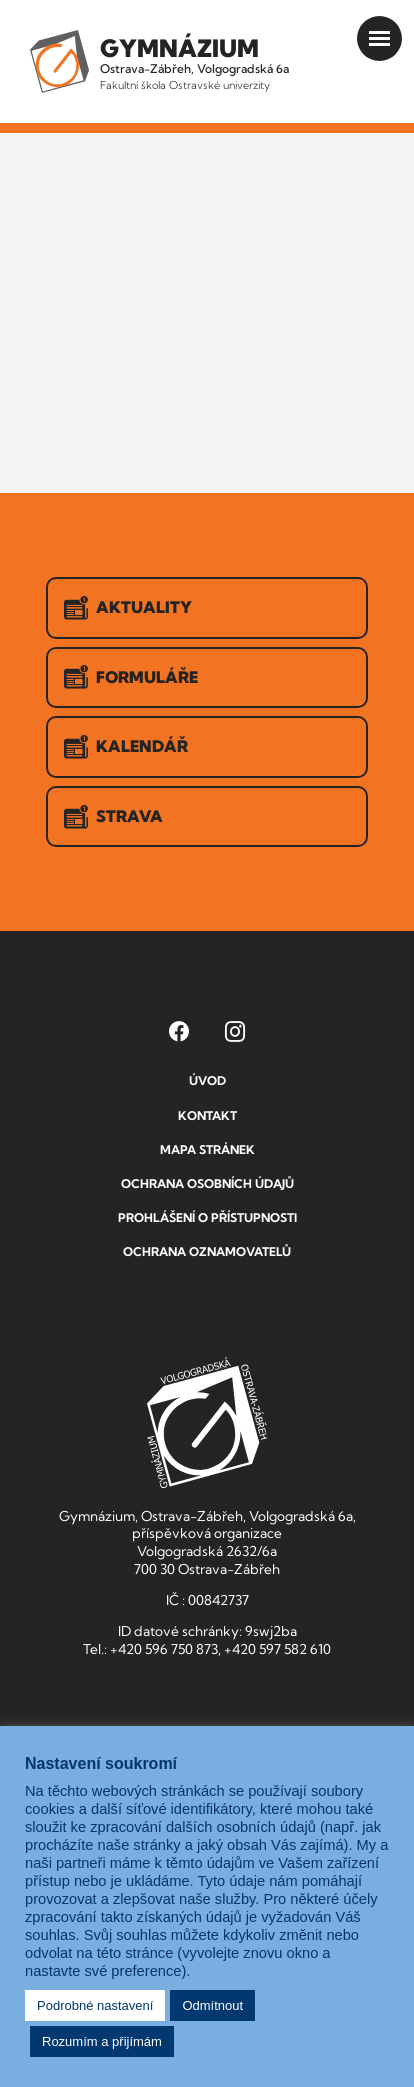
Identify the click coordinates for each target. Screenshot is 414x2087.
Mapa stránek (207, 1149)
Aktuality (128, 608)
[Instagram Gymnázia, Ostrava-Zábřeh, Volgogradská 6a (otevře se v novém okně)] (235, 1031)
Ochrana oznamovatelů (207, 1251)
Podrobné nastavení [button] (95, 2005)
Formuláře (131, 677)
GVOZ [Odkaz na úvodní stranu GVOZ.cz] (207, 1422)
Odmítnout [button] (212, 2005)
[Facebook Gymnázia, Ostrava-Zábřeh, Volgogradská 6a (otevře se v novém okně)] (179, 1031)
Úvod (207, 1080)
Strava (113, 817)
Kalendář (126, 747)
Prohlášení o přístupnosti (207, 1217)
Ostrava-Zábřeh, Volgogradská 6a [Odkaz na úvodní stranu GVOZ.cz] (194, 62)
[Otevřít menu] (379, 38)
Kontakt (207, 1115)
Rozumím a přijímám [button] (102, 2041)
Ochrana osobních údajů (207, 1183)
